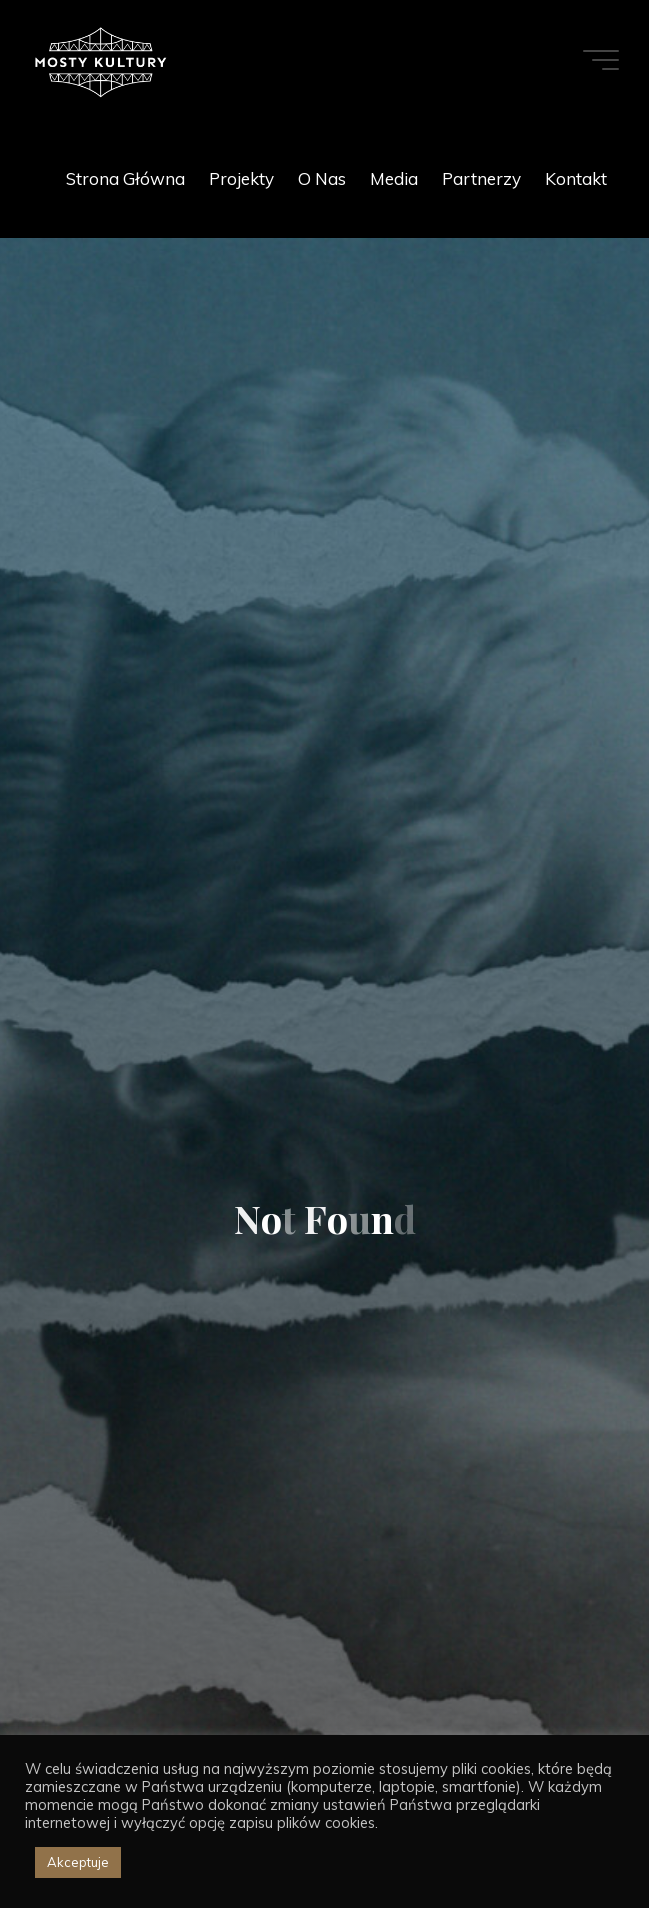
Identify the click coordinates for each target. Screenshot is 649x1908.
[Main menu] (601, 60)
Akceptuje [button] (78, 1862)
